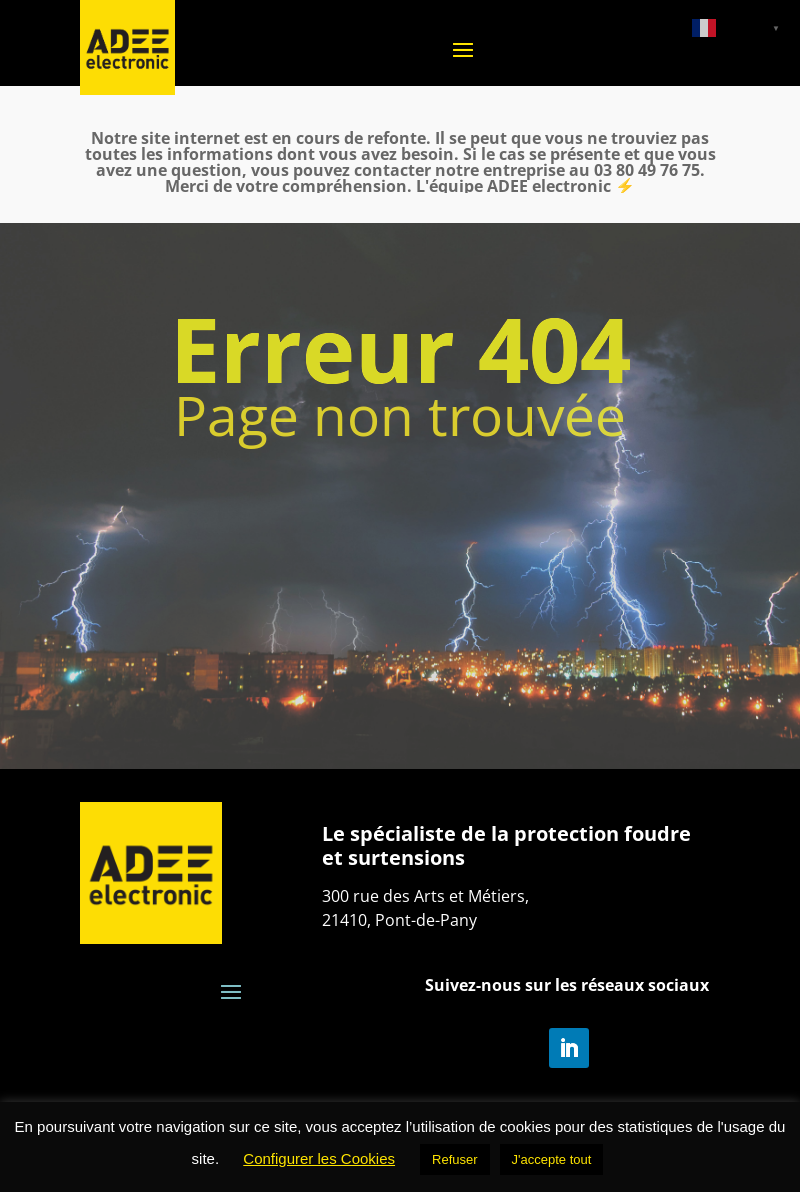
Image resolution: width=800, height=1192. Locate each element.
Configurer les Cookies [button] (319, 1158)
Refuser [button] (455, 1159)
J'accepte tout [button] (552, 1159)
